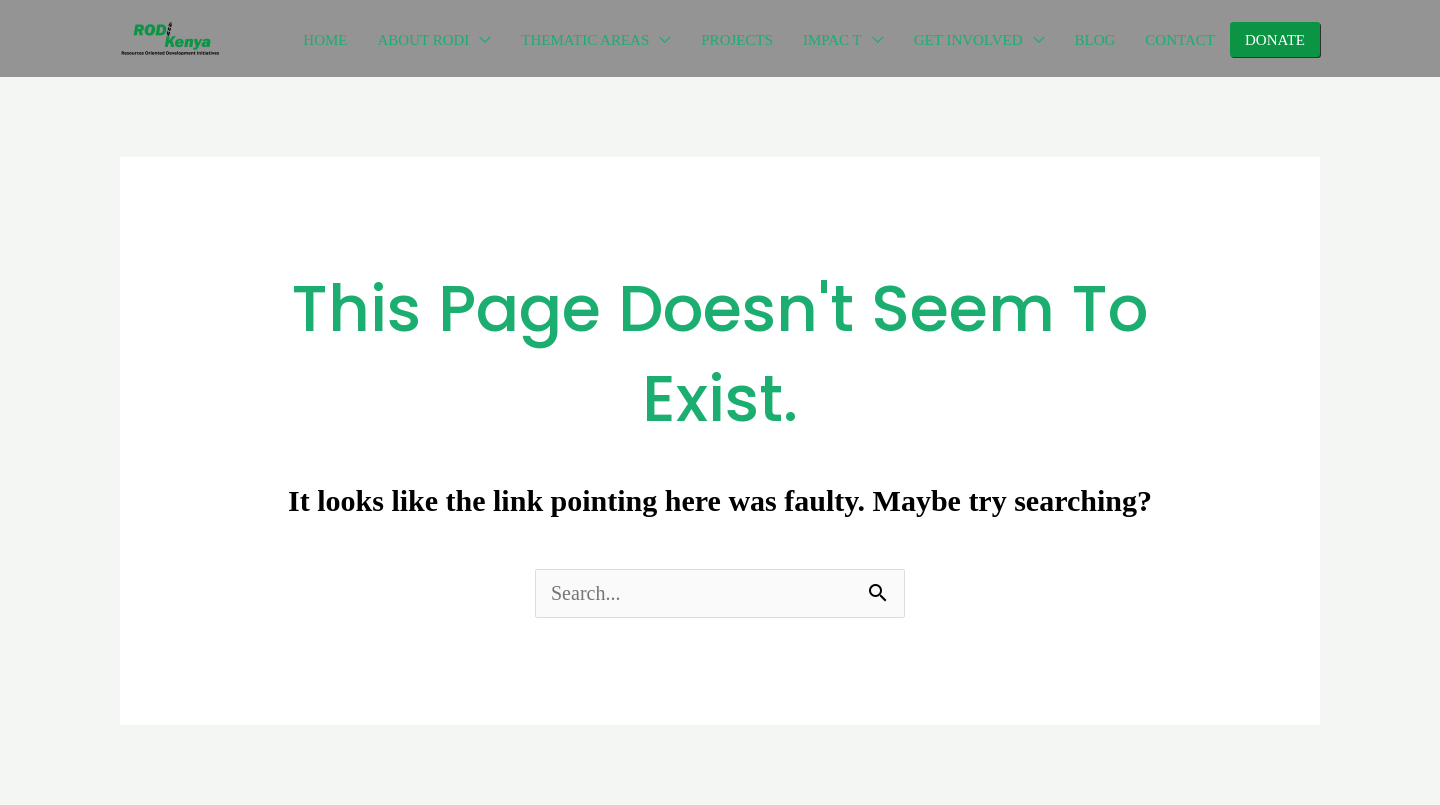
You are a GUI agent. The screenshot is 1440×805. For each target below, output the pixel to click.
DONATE (1275, 40)
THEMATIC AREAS (585, 40)
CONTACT (1180, 40)
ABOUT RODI (424, 40)
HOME (325, 40)
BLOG (1095, 40)
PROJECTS (737, 40)
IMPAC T (832, 40)
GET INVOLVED (968, 40)
